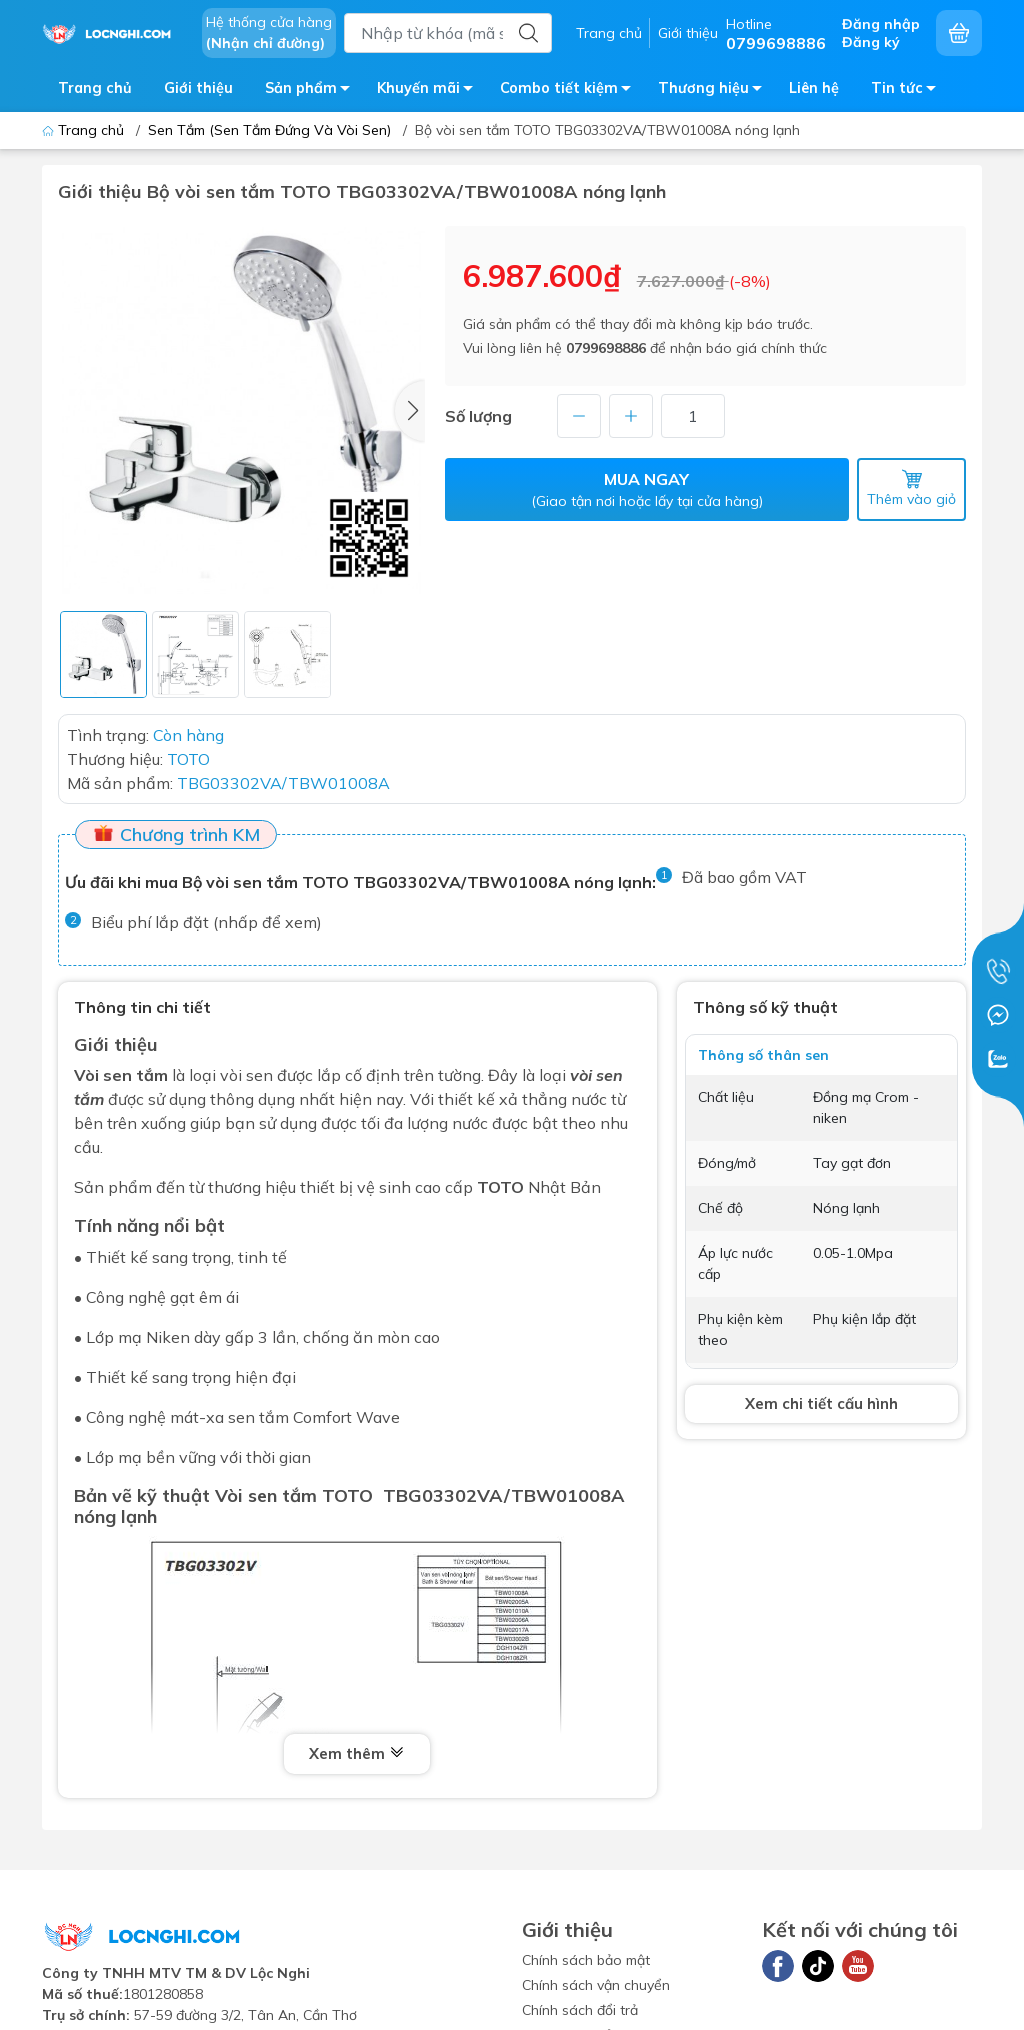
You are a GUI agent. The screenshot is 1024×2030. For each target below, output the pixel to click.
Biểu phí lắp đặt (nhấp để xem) (206, 922)
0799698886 (606, 348)
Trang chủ (609, 33)
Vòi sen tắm (121, 1075)
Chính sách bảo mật (586, 1960)
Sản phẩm (313, 91)
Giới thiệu (688, 33)
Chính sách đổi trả (580, 2010)
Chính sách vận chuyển (596, 1985)
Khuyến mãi (430, 91)
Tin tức (909, 91)
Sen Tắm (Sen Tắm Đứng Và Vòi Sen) (269, 130)
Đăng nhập (881, 24)
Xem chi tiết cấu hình (821, 1403)
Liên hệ (814, 88)
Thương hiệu (715, 91)
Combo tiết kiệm (571, 91)
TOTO (500, 1187)
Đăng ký (871, 42)
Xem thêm (357, 1753)
